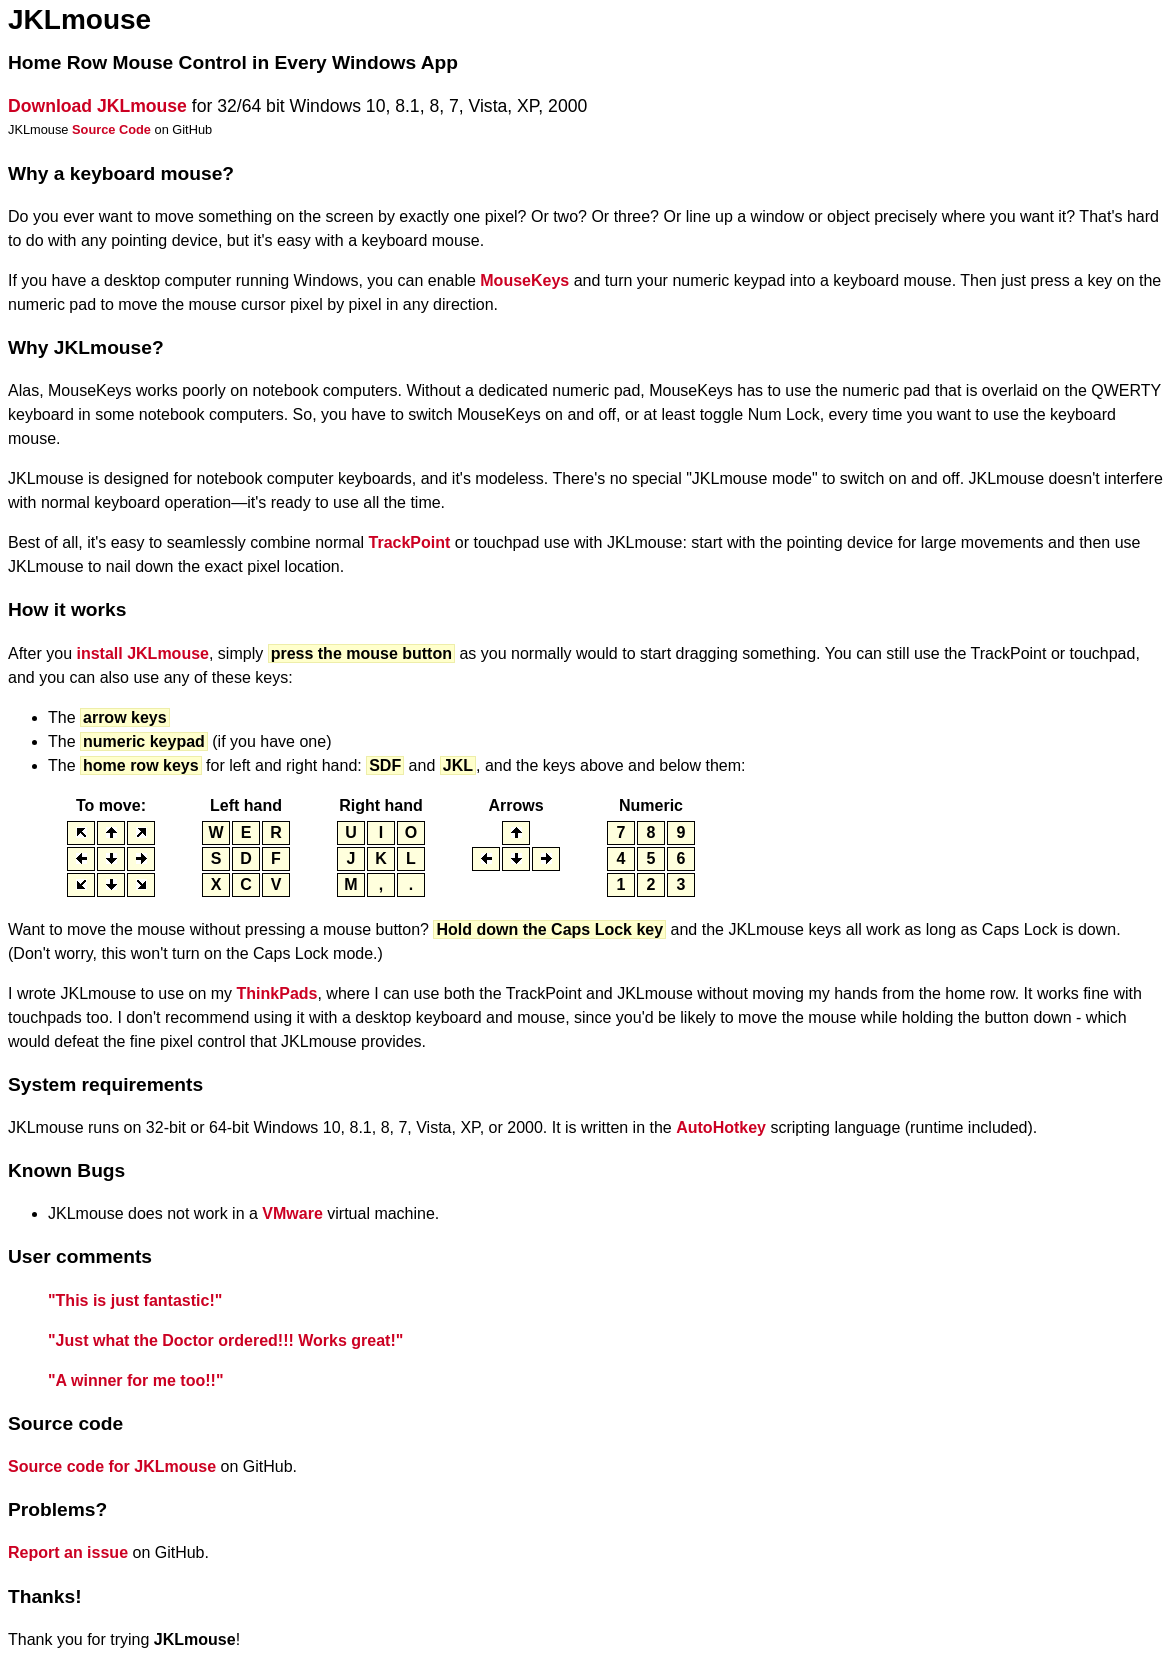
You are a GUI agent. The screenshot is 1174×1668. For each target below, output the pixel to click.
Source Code (111, 129)
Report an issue (68, 1552)
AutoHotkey (721, 1127)
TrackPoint (410, 542)
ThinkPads (277, 993)
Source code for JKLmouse (112, 1466)
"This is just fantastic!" (135, 1300)
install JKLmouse (142, 653)
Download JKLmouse (97, 106)
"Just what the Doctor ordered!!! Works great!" (225, 1340)
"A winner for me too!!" (135, 1380)
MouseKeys (524, 280)
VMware (292, 1213)
